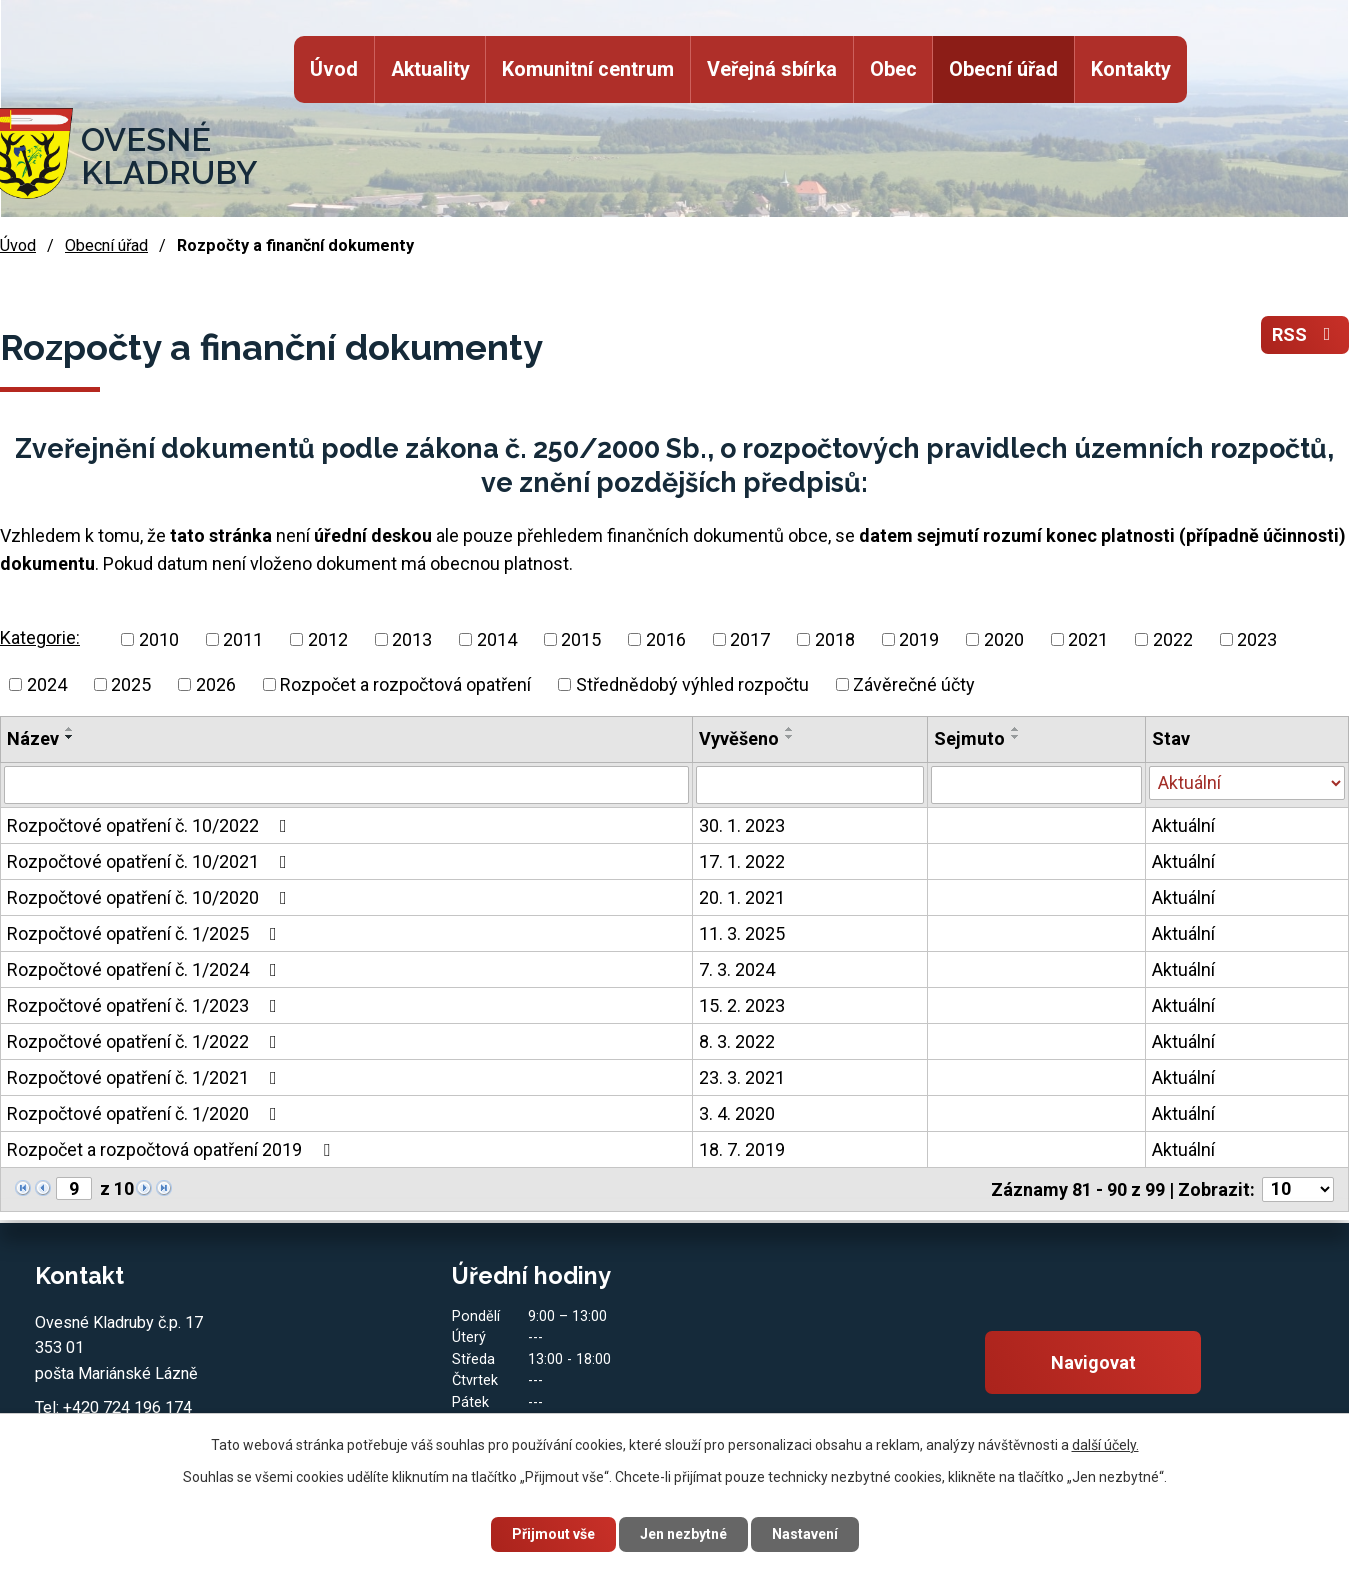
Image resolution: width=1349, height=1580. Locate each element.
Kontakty (1131, 69)
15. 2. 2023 (742, 1005)
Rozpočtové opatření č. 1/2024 (146, 969)
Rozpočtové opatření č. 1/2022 (146, 1041)
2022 (1173, 639)
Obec (892, 69)
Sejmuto (969, 738)
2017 (750, 639)
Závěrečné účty (914, 684)
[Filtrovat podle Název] (346, 785)
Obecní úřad (1003, 69)
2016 (666, 639)
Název (33, 738)
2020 (1004, 639)
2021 (1088, 639)
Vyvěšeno (739, 738)
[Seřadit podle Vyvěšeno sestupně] (790, 737)
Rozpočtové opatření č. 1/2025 (146, 933)
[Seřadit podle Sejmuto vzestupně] (1016, 729)
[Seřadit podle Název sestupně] (70, 737)
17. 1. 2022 (742, 861)
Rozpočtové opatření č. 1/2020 (146, 1113)
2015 (581, 639)
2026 (216, 684)
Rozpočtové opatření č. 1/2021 (146, 1077)
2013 (412, 639)
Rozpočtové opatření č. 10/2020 (151, 897)
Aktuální (1183, 825)
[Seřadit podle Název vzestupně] (70, 729)
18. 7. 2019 (742, 1149)
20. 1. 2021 (742, 897)
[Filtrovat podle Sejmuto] (1036, 785)
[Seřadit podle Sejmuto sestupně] (1016, 737)
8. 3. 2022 (737, 1041)
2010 (159, 639)
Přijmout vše (553, 1534)
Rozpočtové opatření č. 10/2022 (151, 825)
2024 (47, 684)
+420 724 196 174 (127, 1407)
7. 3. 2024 (737, 969)
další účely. (1105, 1445)
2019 (919, 639)
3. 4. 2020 (737, 1113)
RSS (1305, 335)
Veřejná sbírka (772, 69)
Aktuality (429, 69)
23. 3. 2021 (742, 1077)
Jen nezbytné (683, 1534)
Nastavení (805, 1534)
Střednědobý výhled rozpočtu (692, 684)
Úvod (334, 69)
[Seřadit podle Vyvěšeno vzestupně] (790, 729)
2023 (1257, 639)
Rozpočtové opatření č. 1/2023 (146, 1005)
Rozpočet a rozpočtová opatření (405, 684)
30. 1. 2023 (742, 825)
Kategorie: (40, 637)
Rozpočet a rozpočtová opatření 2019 (172, 1149)
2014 (497, 639)
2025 (131, 684)
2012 (328, 639)
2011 (243, 639)
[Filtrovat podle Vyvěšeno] (810, 785)
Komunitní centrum (588, 69)
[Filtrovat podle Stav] (1247, 783)
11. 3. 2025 (742, 933)
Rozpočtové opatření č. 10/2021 (151, 861)
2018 (835, 639)
